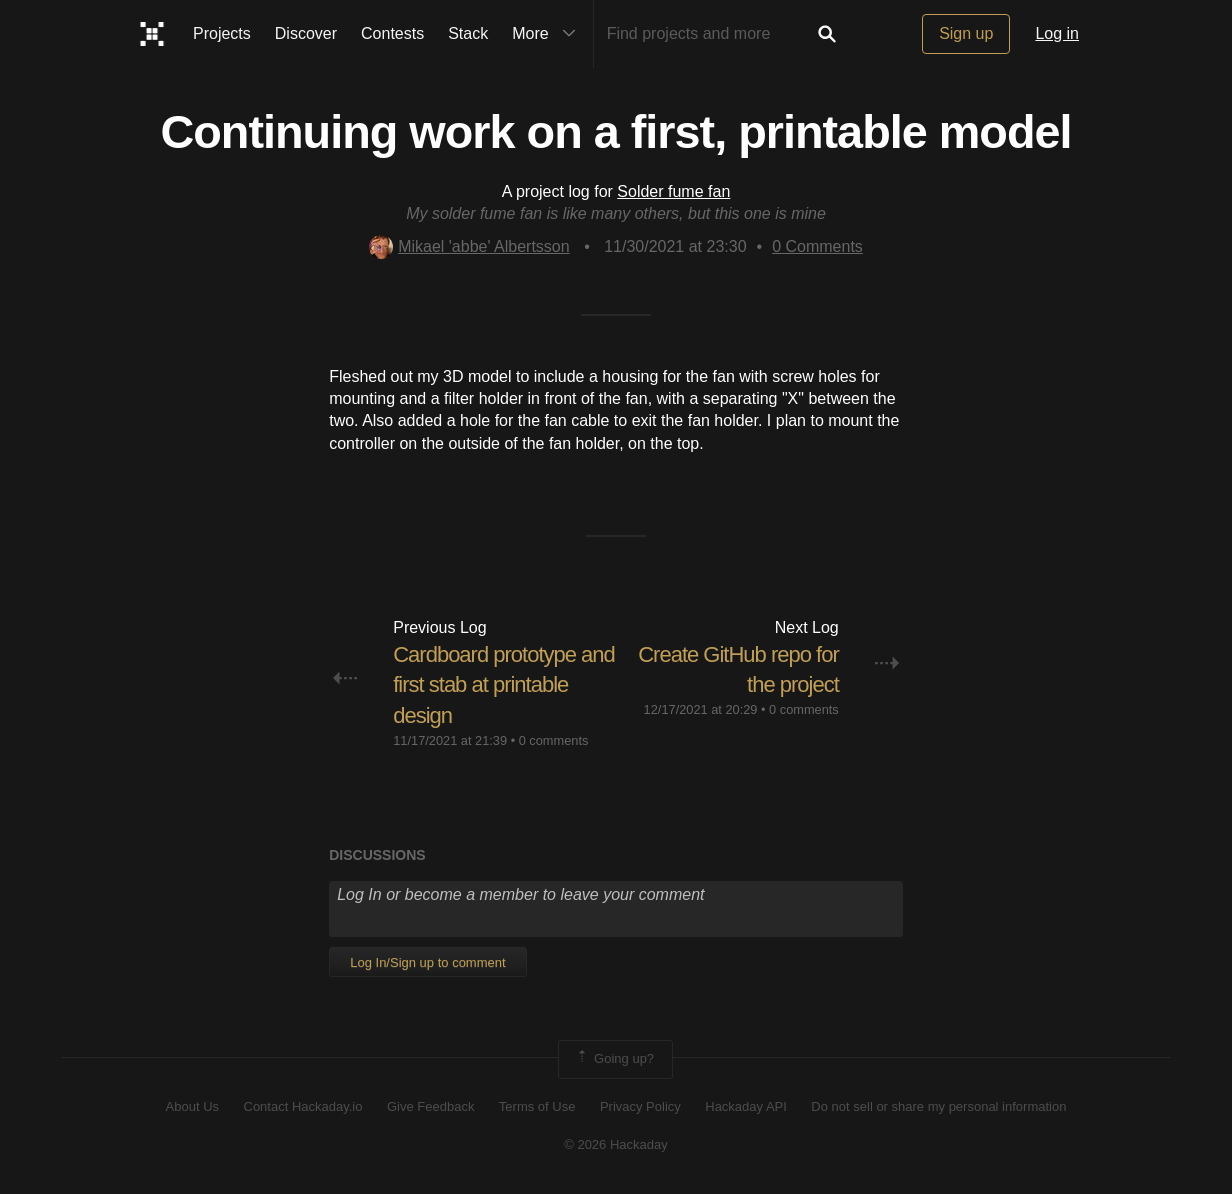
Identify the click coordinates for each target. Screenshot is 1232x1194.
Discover (306, 33)
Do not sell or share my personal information (938, 1106)
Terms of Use (537, 1106)
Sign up (966, 33)
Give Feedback (430, 1106)
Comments (817, 246)
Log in (1057, 33)
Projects (222, 33)
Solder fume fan (673, 191)
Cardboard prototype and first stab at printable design (504, 685)
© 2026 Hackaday (616, 1144)
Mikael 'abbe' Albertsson (469, 246)
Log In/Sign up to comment (427, 962)
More (548, 34)
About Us (192, 1106)
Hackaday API (746, 1106)
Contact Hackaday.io (303, 1106)
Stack (468, 33)
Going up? (614, 1059)
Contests (392, 33)
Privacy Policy (640, 1106)
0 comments (554, 740)
